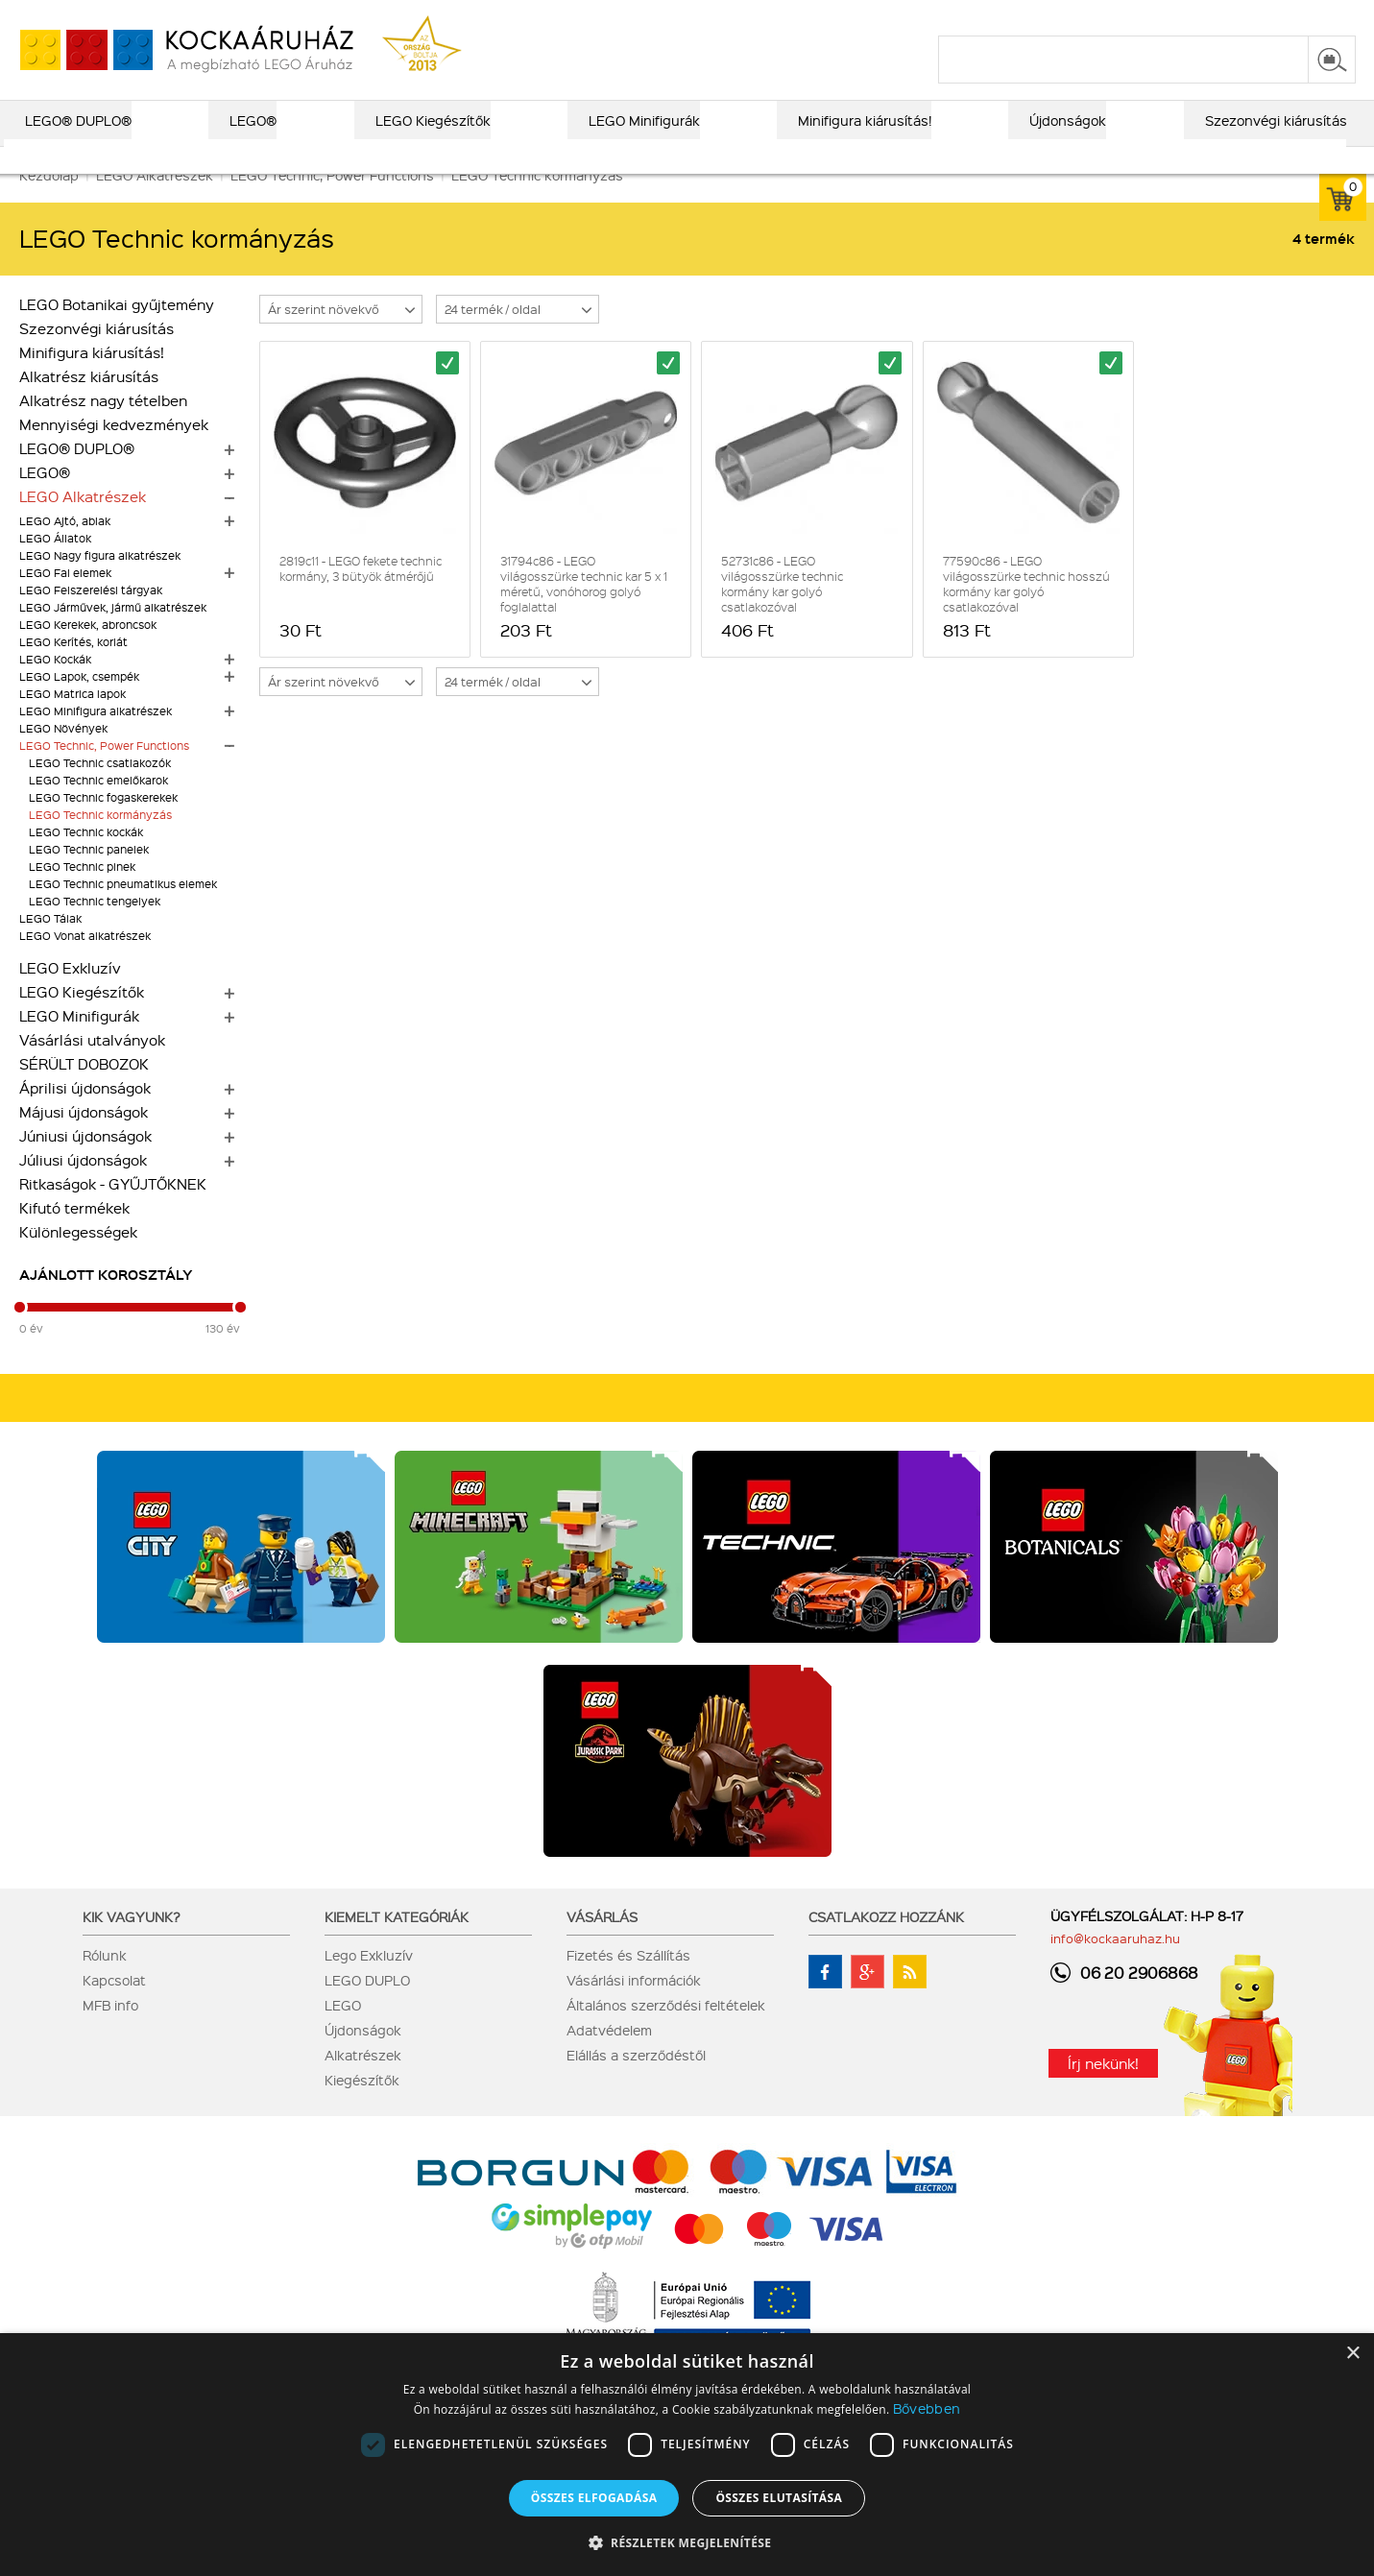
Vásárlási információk (633, 2006)
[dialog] (687, 2454)
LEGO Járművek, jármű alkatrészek (112, 634)
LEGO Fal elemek (65, 599)
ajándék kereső (797, 16)
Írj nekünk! (1103, 2090)
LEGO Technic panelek (89, 876)
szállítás (1048, 16)
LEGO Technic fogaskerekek (103, 824)
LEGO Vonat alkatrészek (85, 962)
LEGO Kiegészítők (81, 1018)
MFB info (110, 2031)
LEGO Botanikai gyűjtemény (116, 331)
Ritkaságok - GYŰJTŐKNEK (112, 1210)
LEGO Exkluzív (70, 994)
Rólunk (105, 1981)
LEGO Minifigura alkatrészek (95, 738)
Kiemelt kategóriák (397, 1943)
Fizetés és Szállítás (628, 1981)
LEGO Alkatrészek (82, 523)
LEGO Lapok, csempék (79, 703)
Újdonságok (363, 2056)
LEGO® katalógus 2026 (651, 16)
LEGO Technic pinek (82, 893)
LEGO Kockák (55, 686)
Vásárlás (602, 1943)
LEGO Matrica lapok (72, 720)
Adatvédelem (609, 2056)
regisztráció (1318, 16)
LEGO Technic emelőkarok (98, 807)
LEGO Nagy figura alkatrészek (100, 582)
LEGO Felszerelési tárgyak (90, 617)
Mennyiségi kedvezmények (113, 451)
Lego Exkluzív (369, 1981)
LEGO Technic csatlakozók (100, 789)
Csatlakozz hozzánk (886, 1943)
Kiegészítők (362, 2106)
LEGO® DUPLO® (76, 475)
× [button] (1352, 2354)
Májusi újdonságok (83, 1138)
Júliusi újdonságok (83, 1186)
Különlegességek (78, 1258)
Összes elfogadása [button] (594, 2498)
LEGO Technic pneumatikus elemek (123, 910)
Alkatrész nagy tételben (103, 427)
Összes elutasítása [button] (778, 2498)
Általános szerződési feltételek (665, 2031)
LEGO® (44, 499)
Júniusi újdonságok (85, 1162)
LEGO (343, 2031)
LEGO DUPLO (367, 2006)
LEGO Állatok (55, 565)
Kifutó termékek (74, 1234)
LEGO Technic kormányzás (100, 841)
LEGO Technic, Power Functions (104, 772)
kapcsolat (1127, 16)
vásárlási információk (933, 16)
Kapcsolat (114, 2006)
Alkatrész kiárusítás (88, 403)
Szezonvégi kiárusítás (96, 355)
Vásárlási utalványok (92, 1066)
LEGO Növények (63, 755)
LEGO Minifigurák (79, 1042)
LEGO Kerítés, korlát (73, 669)
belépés (1234, 16)
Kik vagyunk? (132, 1943)
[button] (687, 2542)
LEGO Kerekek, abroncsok (88, 651)
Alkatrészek (363, 2081)
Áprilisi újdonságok (85, 1114)
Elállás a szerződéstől (636, 2081)
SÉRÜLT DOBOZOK (84, 1090)
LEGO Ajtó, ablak (64, 548)
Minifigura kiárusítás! (91, 379)
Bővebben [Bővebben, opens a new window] (926, 2408)
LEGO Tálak (50, 945)
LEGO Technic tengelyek (94, 928)
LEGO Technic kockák (86, 859)
